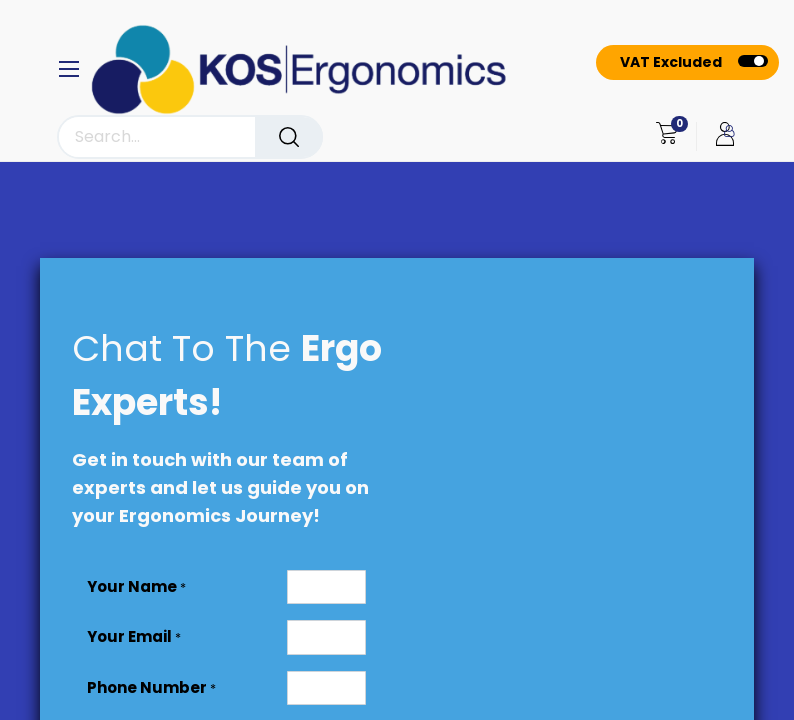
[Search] (289, 137)
